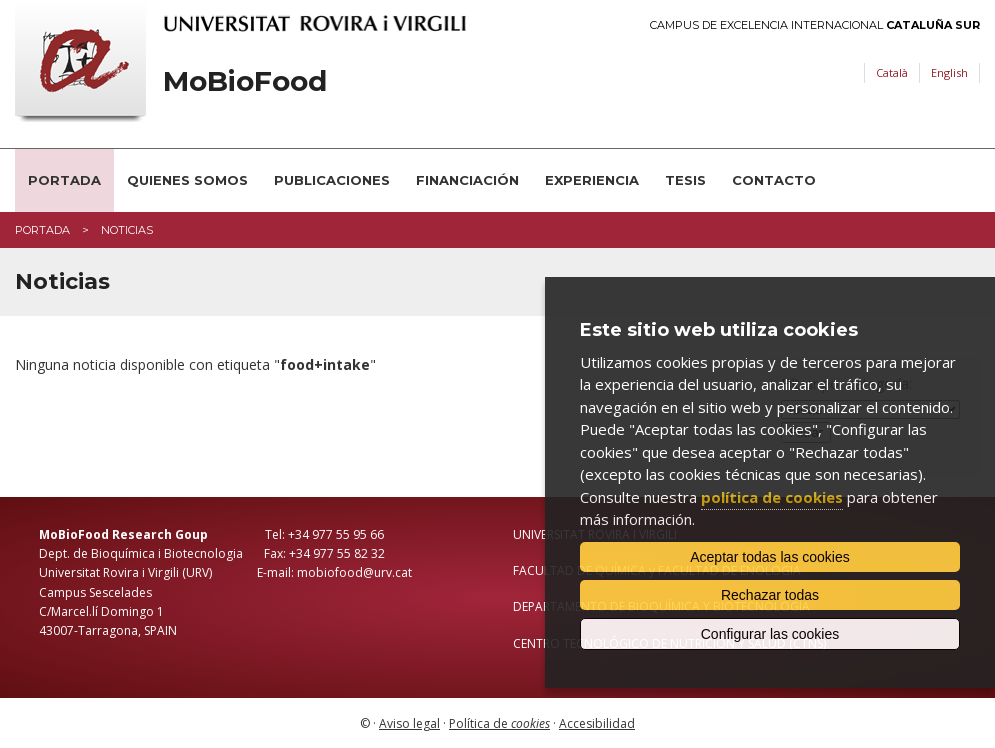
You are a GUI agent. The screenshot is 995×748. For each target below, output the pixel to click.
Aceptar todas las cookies (770, 557)
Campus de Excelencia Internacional (815, 25)
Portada (64, 180)
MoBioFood (245, 81)
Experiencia (592, 180)
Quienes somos (187, 180)
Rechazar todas (770, 595)
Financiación (467, 180)
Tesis (685, 180)
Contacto (774, 180)
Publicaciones (332, 180)
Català (892, 72)
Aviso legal (409, 723)
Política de (499, 723)
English (949, 72)
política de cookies (772, 497)
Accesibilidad (597, 723)
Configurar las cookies (770, 634)
